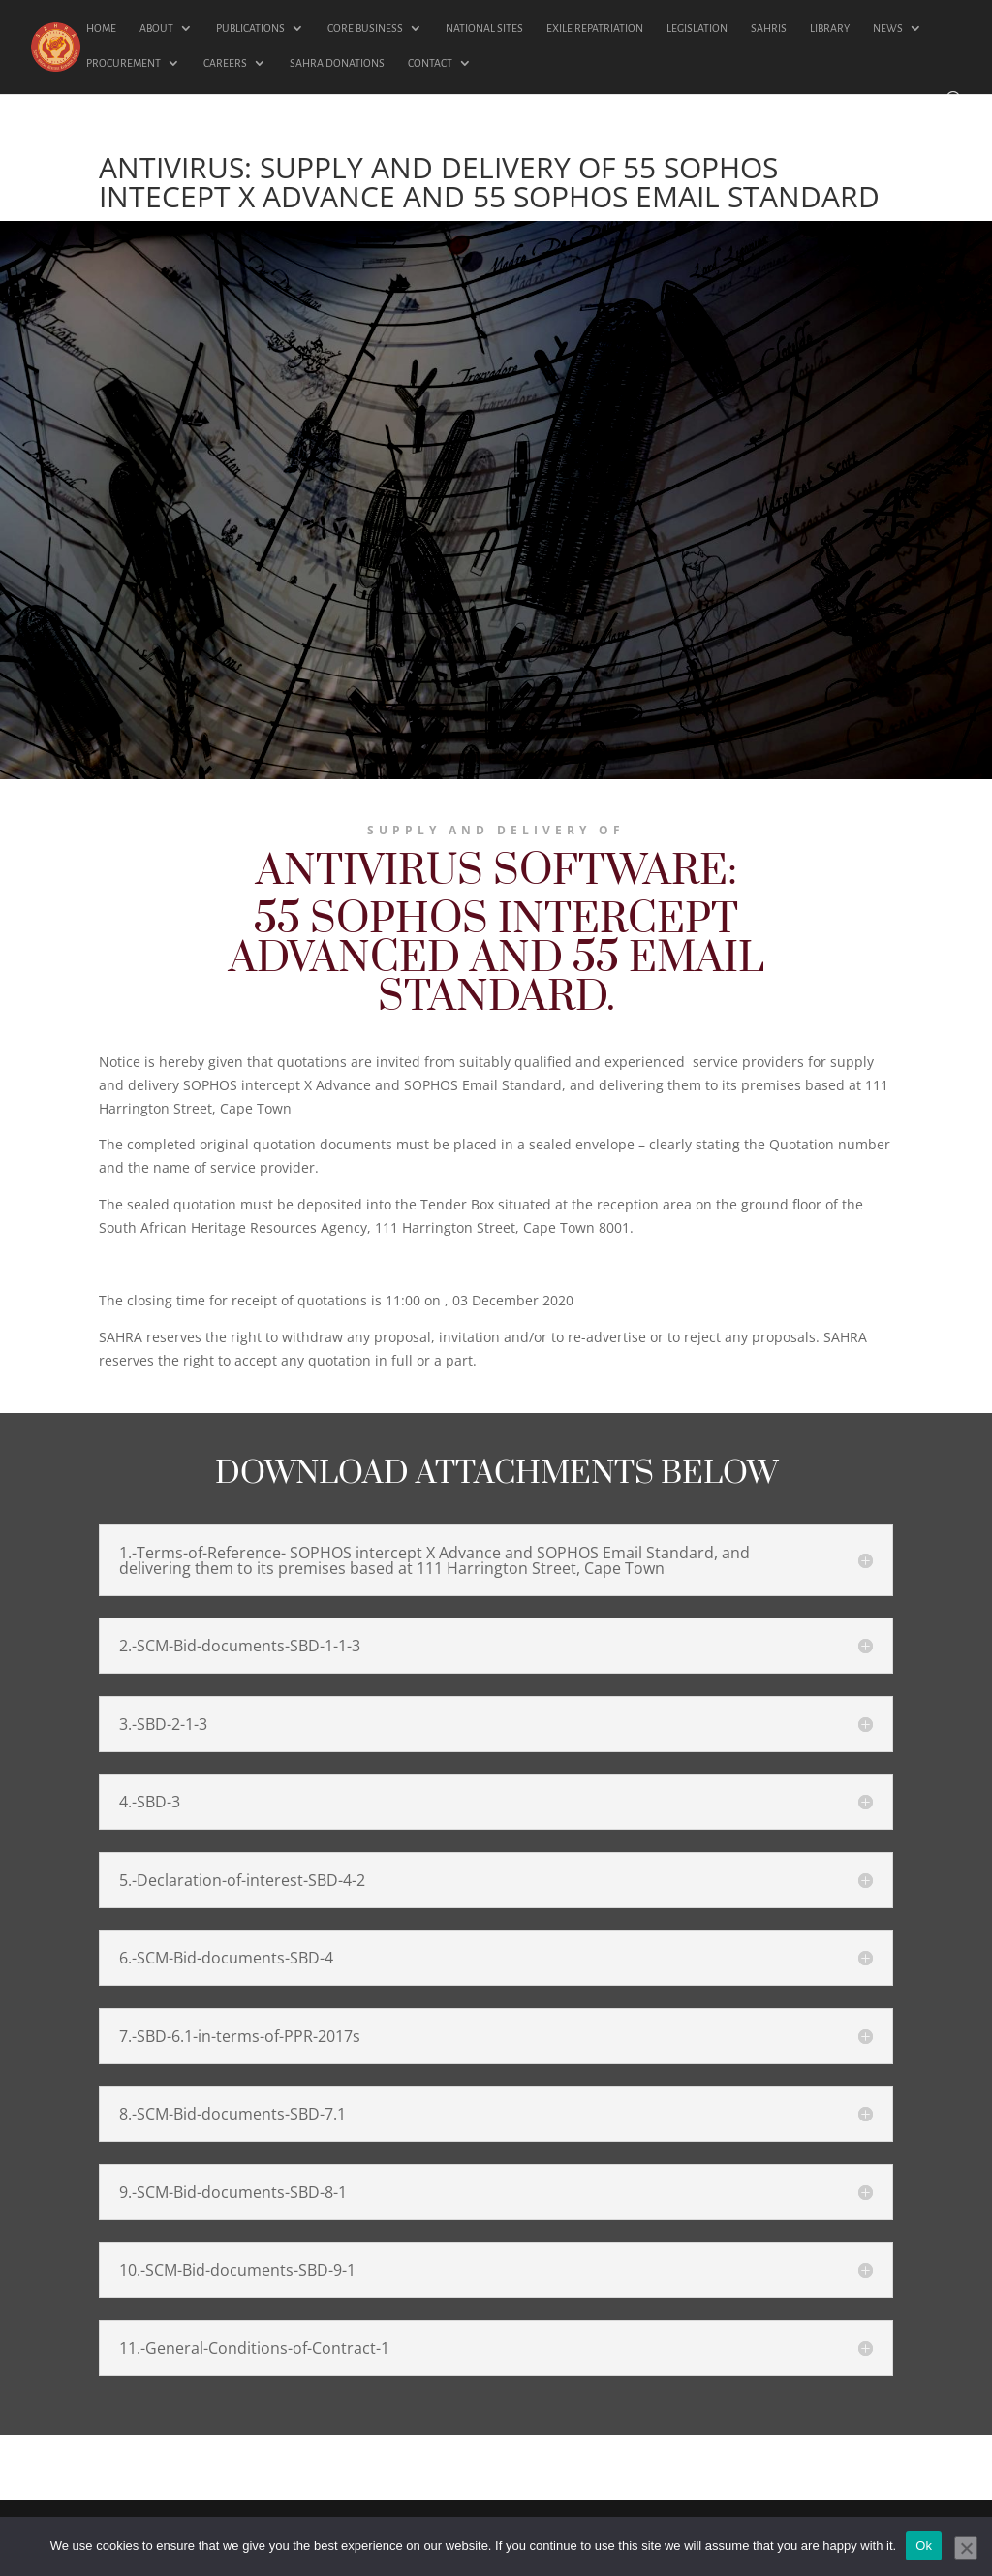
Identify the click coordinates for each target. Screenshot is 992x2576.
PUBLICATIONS (250, 28)
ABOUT (156, 28)
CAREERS (225, 63)
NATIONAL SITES (484, 28)
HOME (101, 28)
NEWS (888, 28)
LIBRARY (830, 28)
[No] (965, 2548)
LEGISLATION (697, 28)
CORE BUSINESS (365, 28)
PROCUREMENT (123, 63)
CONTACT (430, 63)
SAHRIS (769, 28)
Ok (923, 2545)
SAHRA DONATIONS (337, 63)
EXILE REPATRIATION (594, 28)
